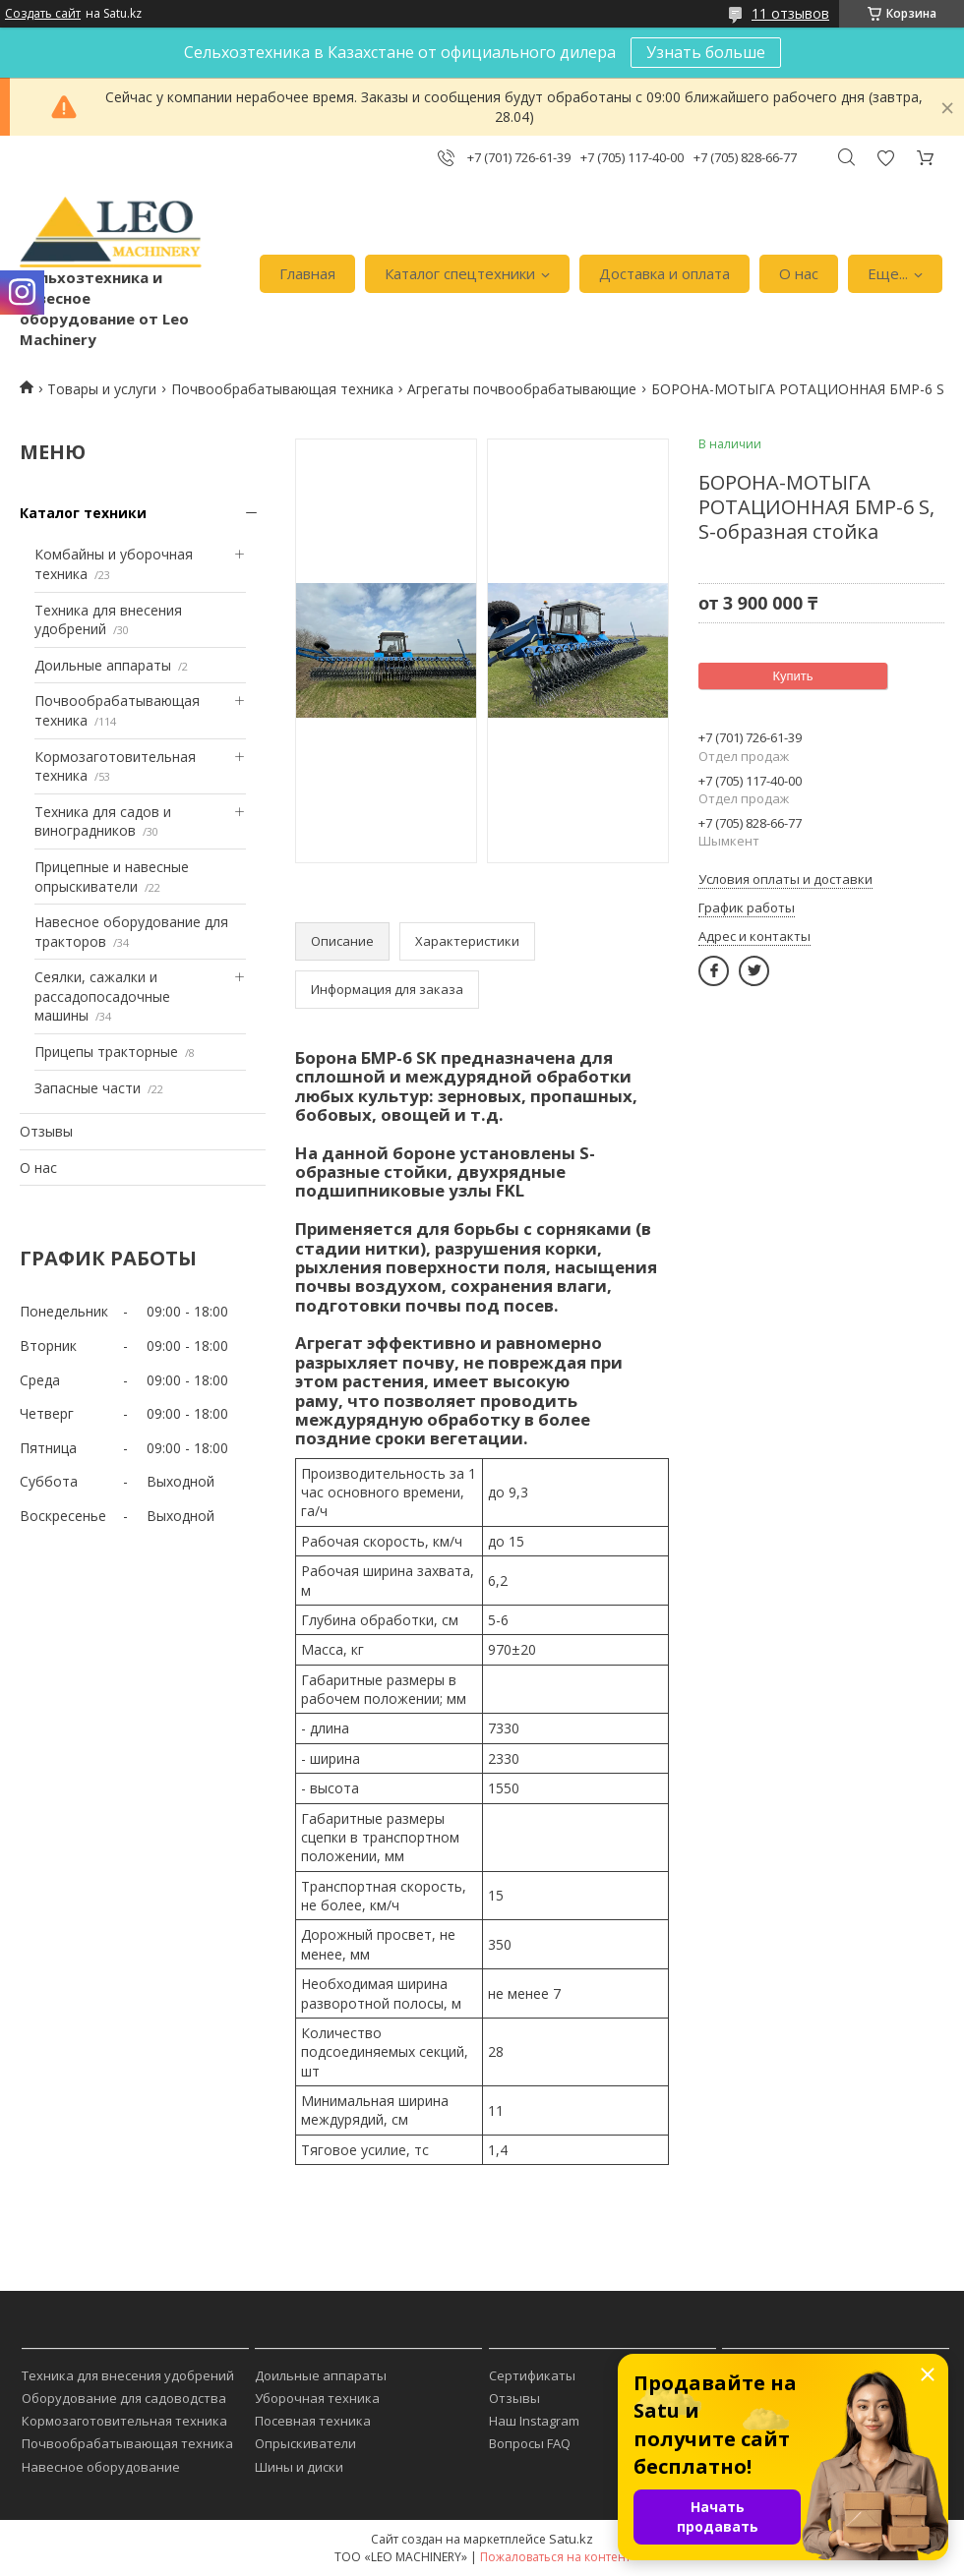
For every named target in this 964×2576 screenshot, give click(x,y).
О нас (798, 273)
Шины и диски (299, 2467)
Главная (307, 273)
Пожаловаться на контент (555, 2556)
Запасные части (87, 1088)
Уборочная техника (317, 2398)
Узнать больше (705, 52)
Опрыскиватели (305, 2443)
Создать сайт (43, 14)
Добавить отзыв (885, 157)
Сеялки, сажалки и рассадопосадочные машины (102, 996)
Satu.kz (571, 2538)
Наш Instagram (534, 2421)
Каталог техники (83, 512)
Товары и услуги (101, 389)
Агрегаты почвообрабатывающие (521, 389)
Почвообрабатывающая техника (282, 389)
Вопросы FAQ (530, 2443)
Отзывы (46, 1131)
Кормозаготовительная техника (124, 2421)
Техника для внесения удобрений (128, 2375)
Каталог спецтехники (460, 273)
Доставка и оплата (664, 273)
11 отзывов (790, 13)
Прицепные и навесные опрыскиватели (111, 876)
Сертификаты (532, 2375)
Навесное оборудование (101, 2467)
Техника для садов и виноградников (102, 821)
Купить (792, 676)
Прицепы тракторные (106, 1051)
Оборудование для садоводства (124, 2398)
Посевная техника (313, 2421)
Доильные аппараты (102, 665)
